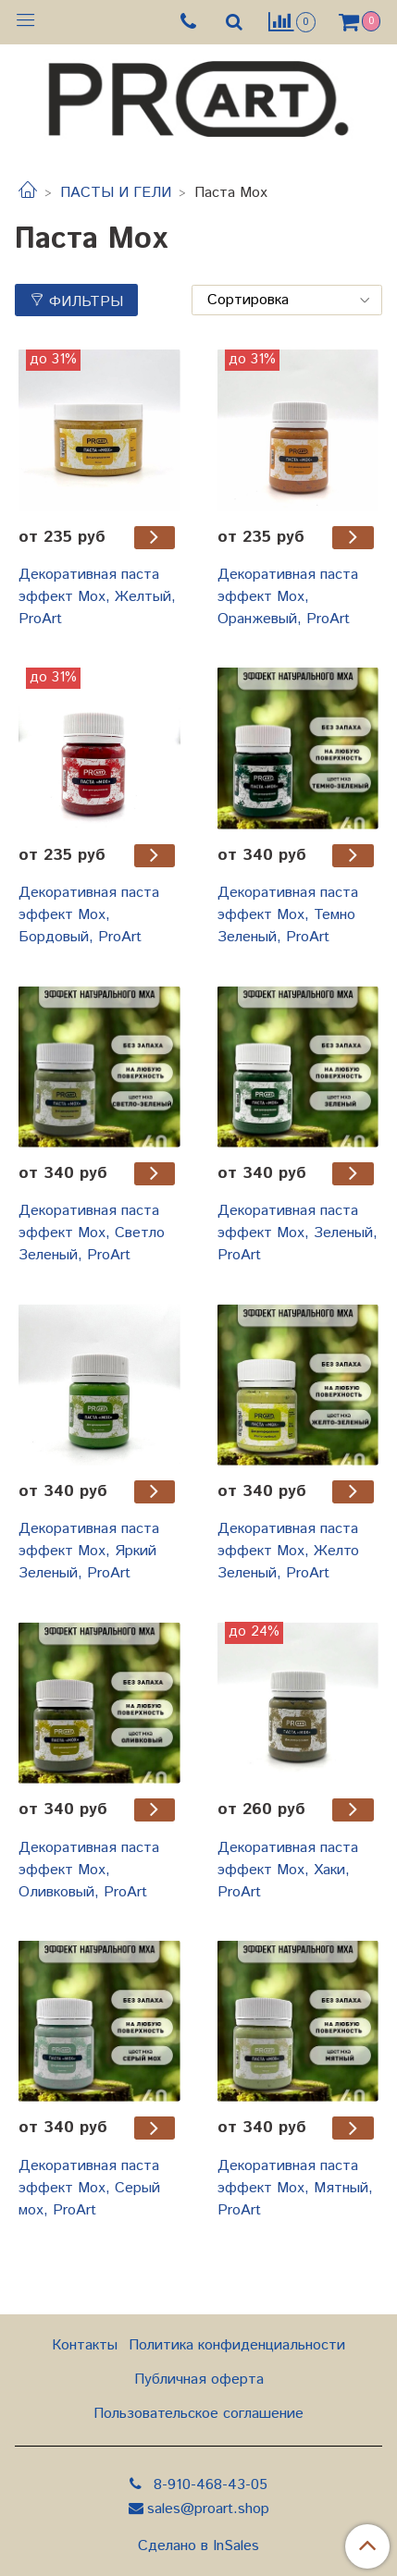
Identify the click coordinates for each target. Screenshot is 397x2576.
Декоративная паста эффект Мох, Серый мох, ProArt (89, 2188)
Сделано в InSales (198, 2546)
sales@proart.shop (208, 2509)
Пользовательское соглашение (198, 2413)
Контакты (85, 2345)
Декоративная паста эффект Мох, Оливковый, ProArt (89, 1870)
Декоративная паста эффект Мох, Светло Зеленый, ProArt (92, 1233)
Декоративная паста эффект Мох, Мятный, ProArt (295, 2188)
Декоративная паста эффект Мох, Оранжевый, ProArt (287, 597)
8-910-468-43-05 (208, 2485)
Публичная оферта (199, 2379)
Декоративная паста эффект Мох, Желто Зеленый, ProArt (288, 1551)
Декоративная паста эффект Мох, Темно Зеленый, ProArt (287, 915)
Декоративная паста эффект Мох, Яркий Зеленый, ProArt (89, 1551)
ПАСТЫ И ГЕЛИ (115, 192)
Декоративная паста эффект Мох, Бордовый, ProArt (89, 915)
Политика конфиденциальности (237, 2345)
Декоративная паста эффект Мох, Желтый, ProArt (97, 597)
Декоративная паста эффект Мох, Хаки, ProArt (287, 1870)
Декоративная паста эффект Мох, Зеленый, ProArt (297, 1233)
